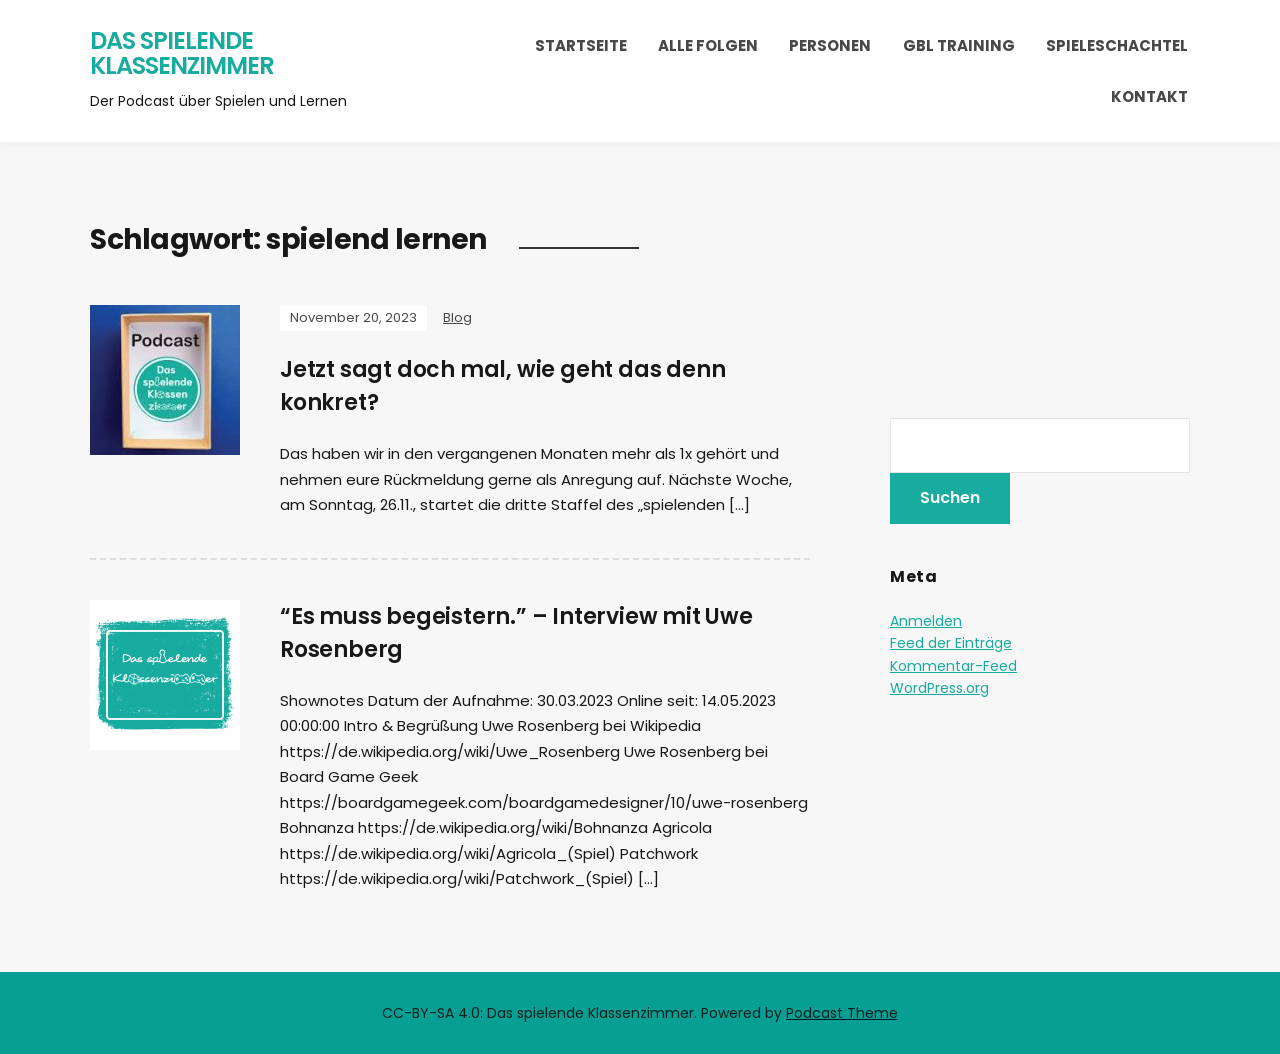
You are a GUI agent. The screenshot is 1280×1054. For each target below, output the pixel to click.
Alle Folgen (708, 45)
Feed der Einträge (951, 643)
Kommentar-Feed (953, 666)
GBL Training (959, 45)
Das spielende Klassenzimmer (182, 53)
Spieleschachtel (1117, 45)
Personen (830, 45)
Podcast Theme (842, 1013)
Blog (457, 317)
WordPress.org (939, 688)
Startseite (581, 45)
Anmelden (926, 621)
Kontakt (1149, 96)
